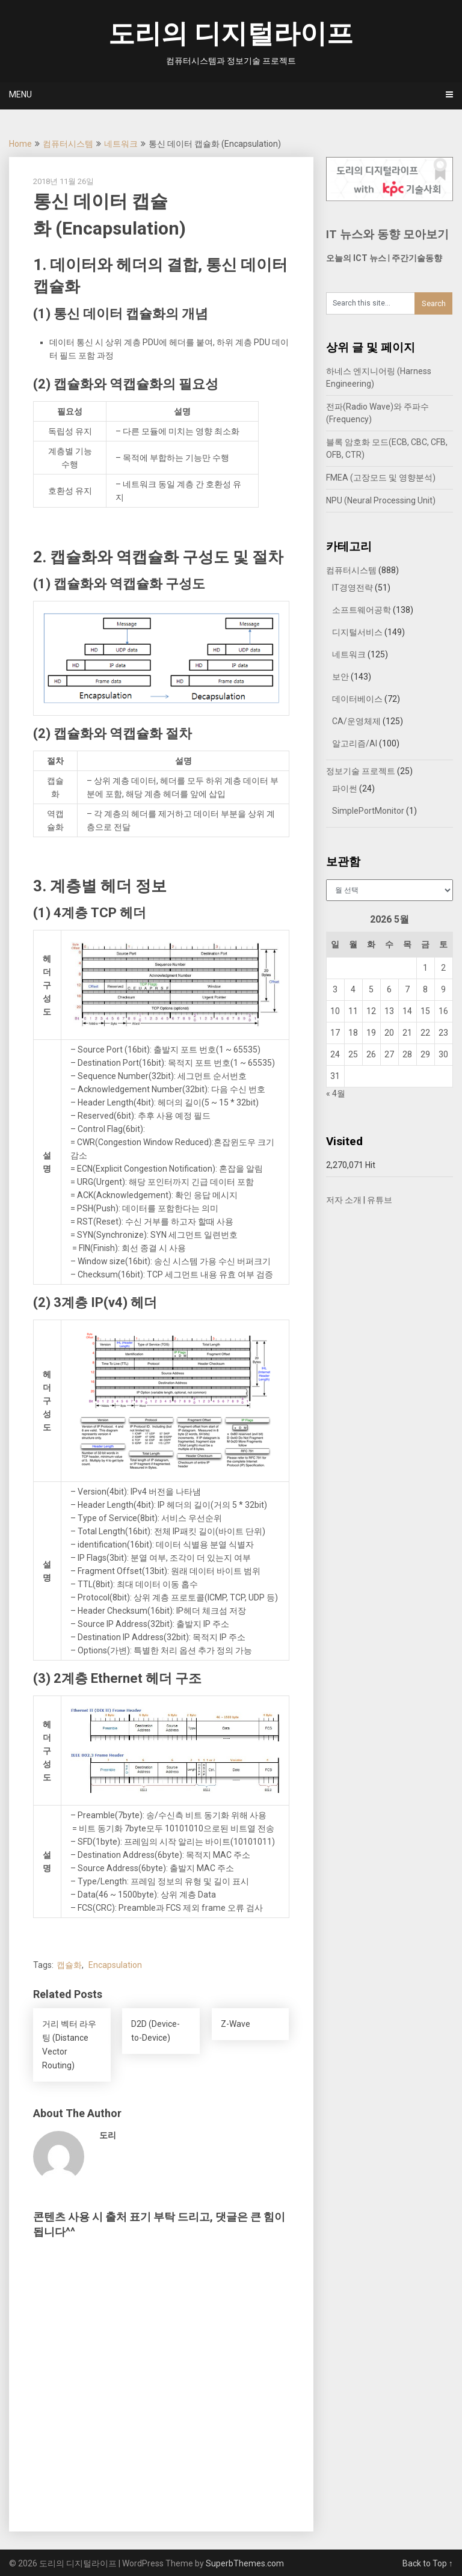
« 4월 (335, 1093)
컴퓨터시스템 (68, 144)
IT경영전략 (352, 587)
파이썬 (344, 788)
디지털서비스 (357, 632)
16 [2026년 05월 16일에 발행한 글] (443, 1011)
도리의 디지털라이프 (230, 33)
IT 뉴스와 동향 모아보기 (387, 234)
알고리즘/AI (354, 743)
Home (20, 144)
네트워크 (121, 144)
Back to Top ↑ (427, 2563)
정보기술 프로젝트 (360, 771)
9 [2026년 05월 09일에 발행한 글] (443, 989)
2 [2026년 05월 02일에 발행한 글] (443, 968)
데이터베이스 (357, 699)
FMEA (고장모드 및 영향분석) (381, 477)
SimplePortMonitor (368, 811)
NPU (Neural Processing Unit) (381, 500)
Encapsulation (115, 1965)
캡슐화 (69, 1965)
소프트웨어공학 (361, 610)
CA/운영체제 (356, 721)
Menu (20, 94)
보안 (340, 676)
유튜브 (379, 1200)
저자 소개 (344, 1200)
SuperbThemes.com (245, 2563)
